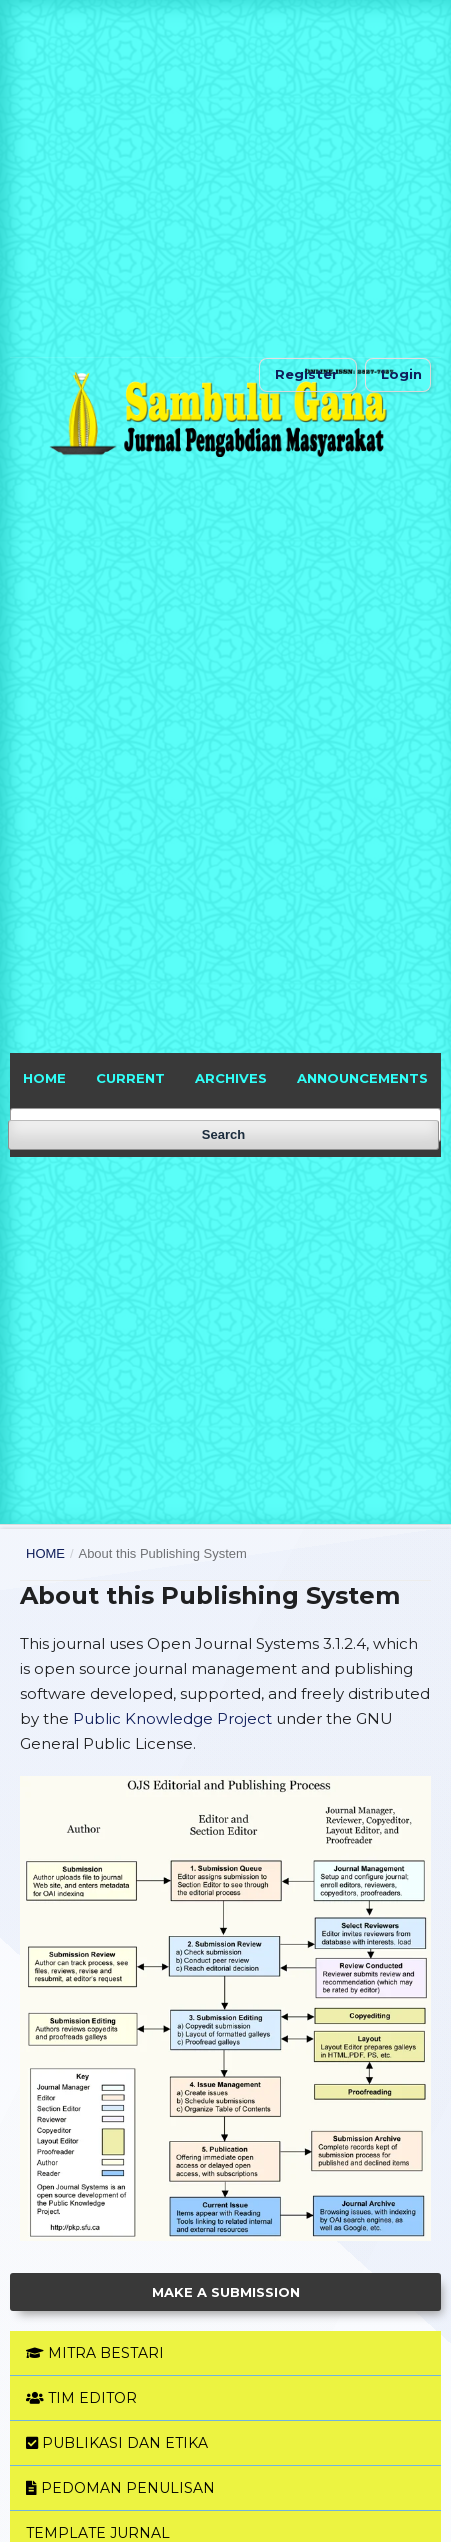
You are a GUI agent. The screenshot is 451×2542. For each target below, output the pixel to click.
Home (45, 1553)
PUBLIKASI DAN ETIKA (117, 2443)
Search (223, 1134)
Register (306, 374)
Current (130, 1078)
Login (401, 374)
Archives (231, 1078)
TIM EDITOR (81, 2398)
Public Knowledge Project (172, 1718)
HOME (44, 1078)
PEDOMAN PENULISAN (120, 2488)
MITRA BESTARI (95, 2353)
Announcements (362, 1078)
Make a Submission (226, 2292)
